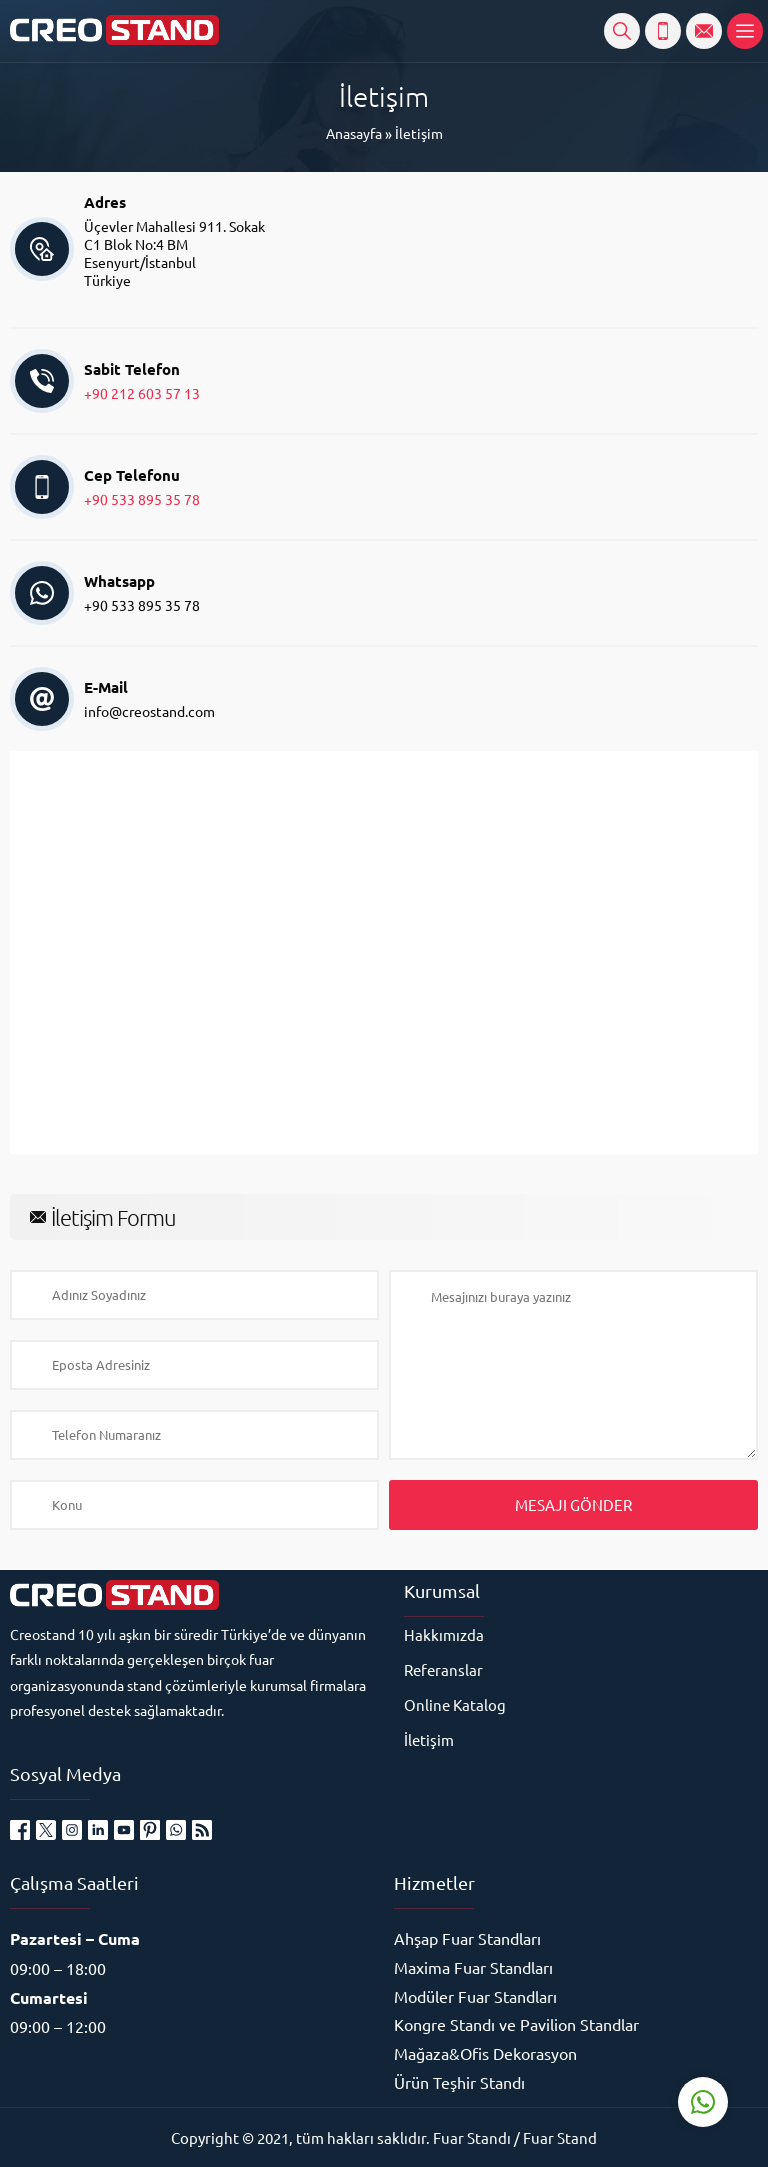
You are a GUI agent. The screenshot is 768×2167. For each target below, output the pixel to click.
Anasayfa (354, 133)
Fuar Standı (472, 2137)
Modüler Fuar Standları (475, 1996)
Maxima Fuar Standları (473, 1967)
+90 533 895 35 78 (142, 499)
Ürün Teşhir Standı (459, 2082)
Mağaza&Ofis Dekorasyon (485, 2053)
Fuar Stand (560, 2137)
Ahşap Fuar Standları (467, 1938)
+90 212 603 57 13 (142, 393)
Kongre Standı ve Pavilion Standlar (516, 2024)
